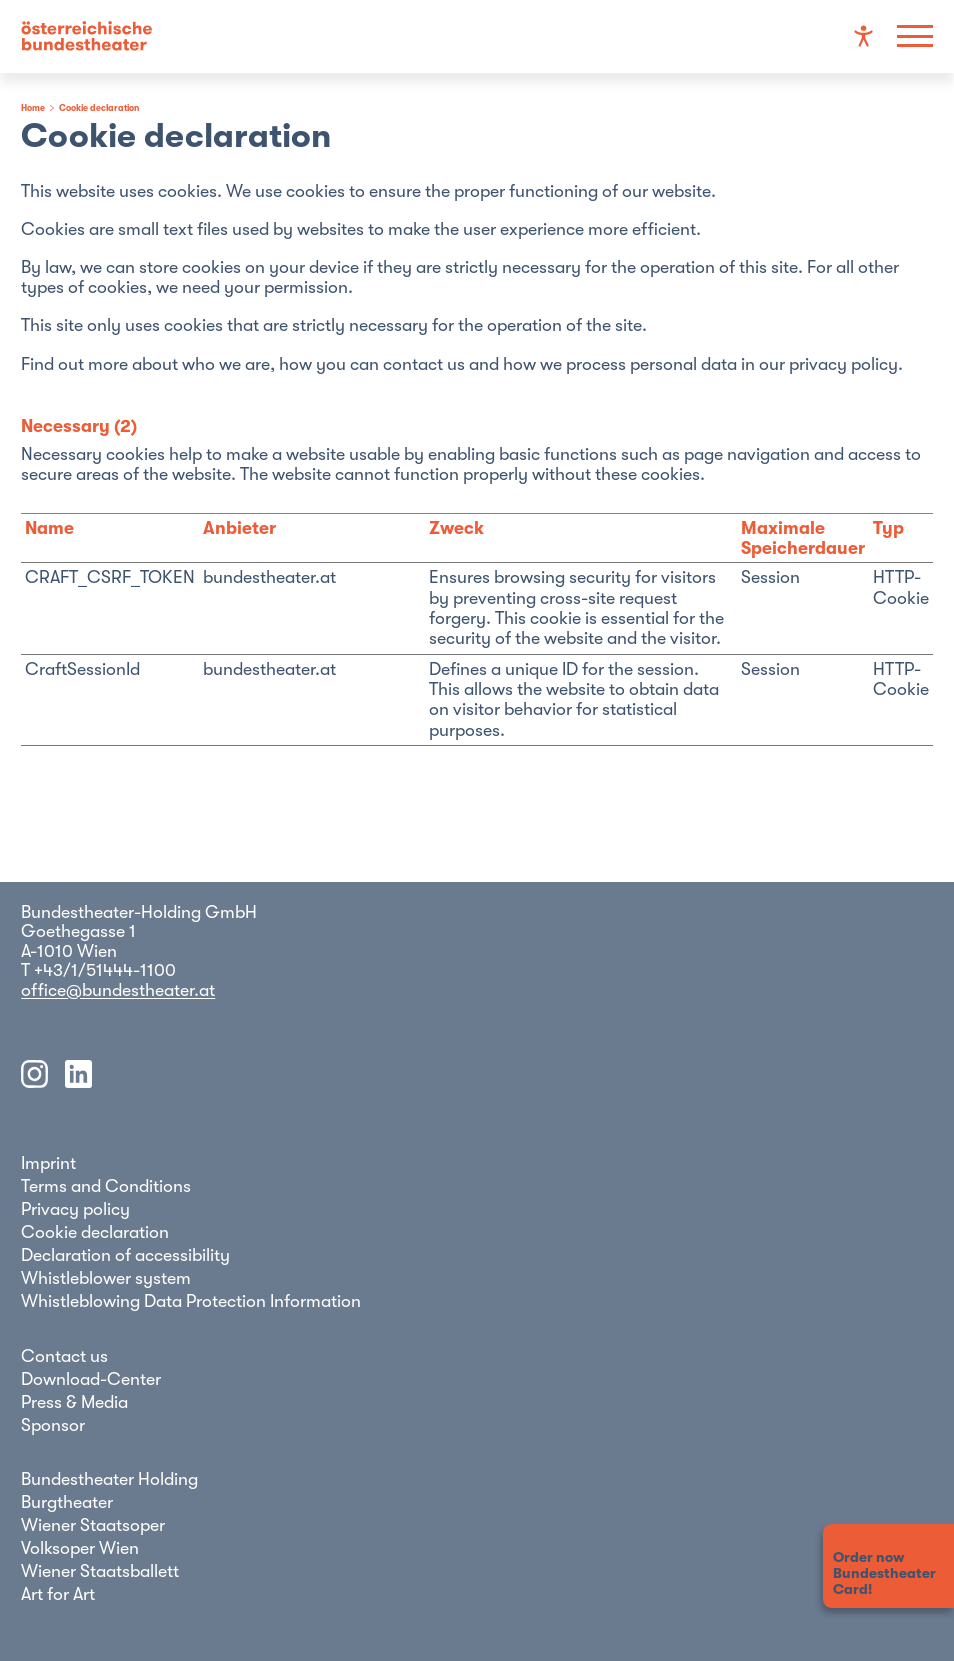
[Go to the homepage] (86, 37)
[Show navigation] (914, 36)
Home (33, 108)
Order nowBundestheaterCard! (884, 1573)
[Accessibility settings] (863, 36)
